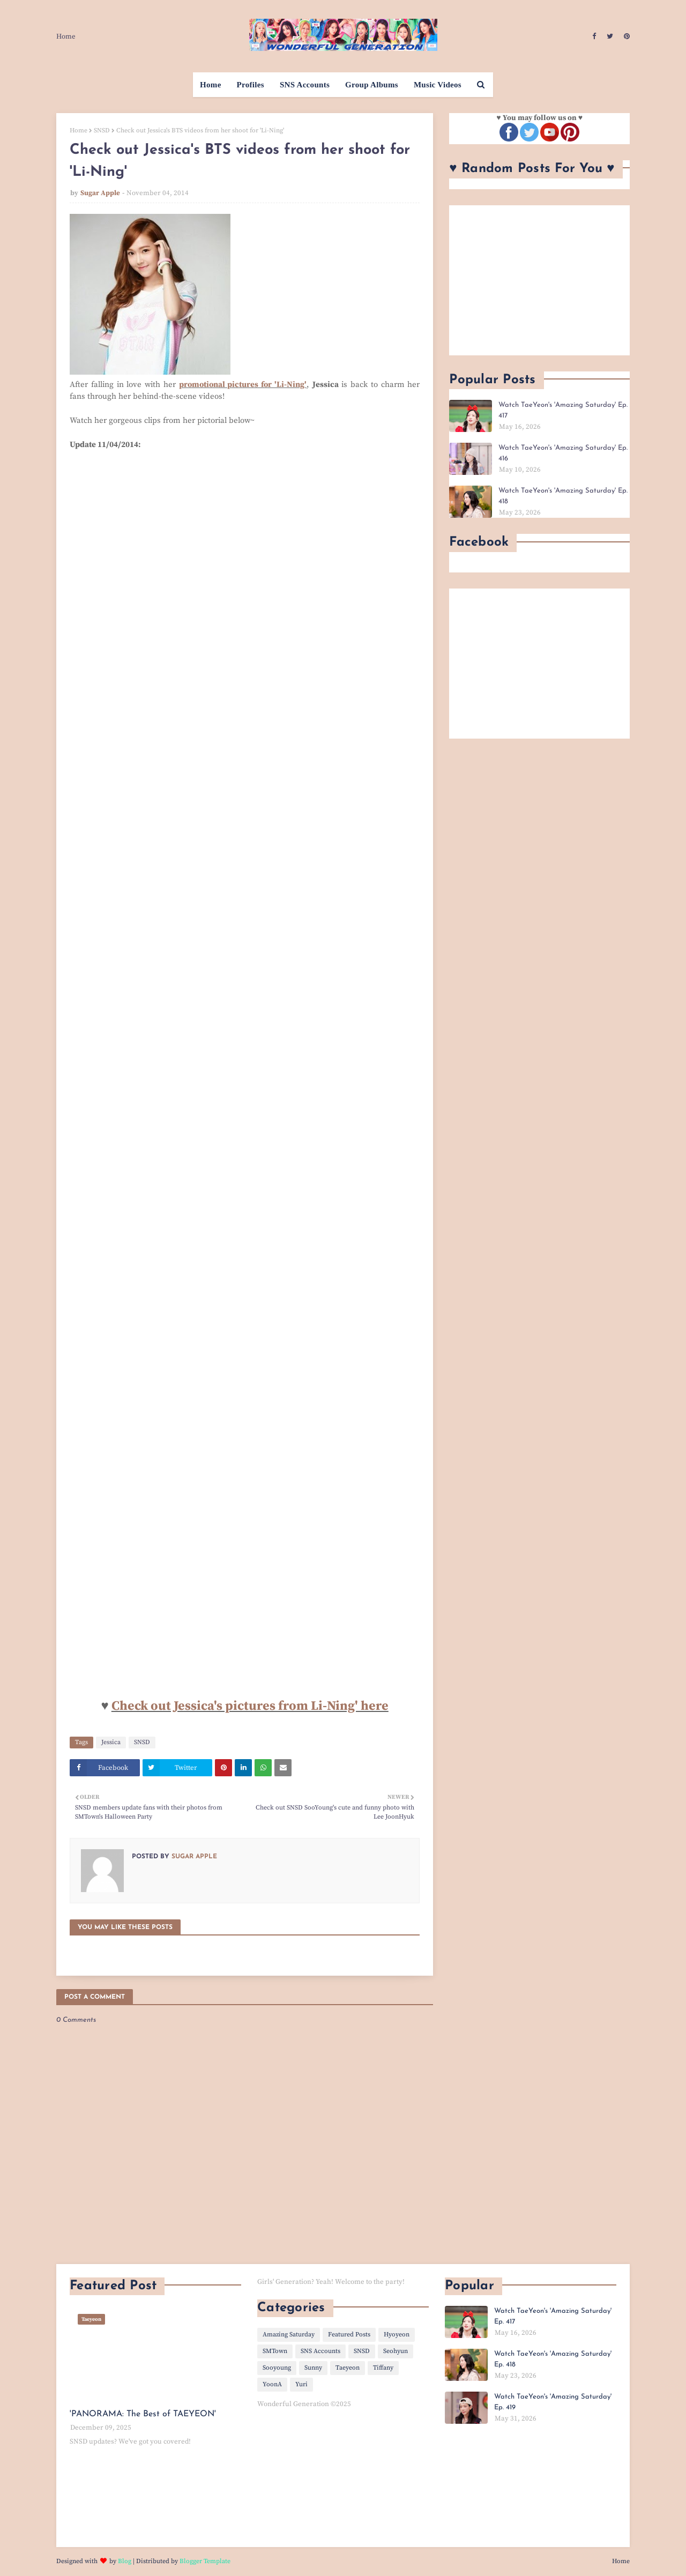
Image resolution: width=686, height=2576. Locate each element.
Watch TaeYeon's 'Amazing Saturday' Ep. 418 (563, 496)
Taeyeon (347, 2368)
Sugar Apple (100, 193)
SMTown (275, 2351)
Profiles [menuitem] (250, 84)
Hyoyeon (396, 2335)
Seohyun (395, 2351)
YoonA (272, 2384)
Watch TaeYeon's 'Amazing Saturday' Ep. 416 (563, 453)
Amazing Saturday (289, 2335)
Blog (124, 2561)
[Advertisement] (539, 280)
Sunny (313, 2368)
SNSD (102, 130)
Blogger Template (205, 2561)
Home (66, 36)
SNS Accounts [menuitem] (305, 84)
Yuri (301, 2384)
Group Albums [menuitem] (371, 84)
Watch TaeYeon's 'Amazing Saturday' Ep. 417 (563, 410)
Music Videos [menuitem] (437, 84)
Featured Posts (349, 2335)
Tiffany (383, 2368)
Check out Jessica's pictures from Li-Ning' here (250, 1706)
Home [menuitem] (210, 84)
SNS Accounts (320, 2351)
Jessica (111, 1742)
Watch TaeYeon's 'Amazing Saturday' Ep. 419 (553, 2402)
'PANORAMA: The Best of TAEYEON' (143, 2414)
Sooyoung (277, 2368)
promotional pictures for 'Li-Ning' (243, 384)
